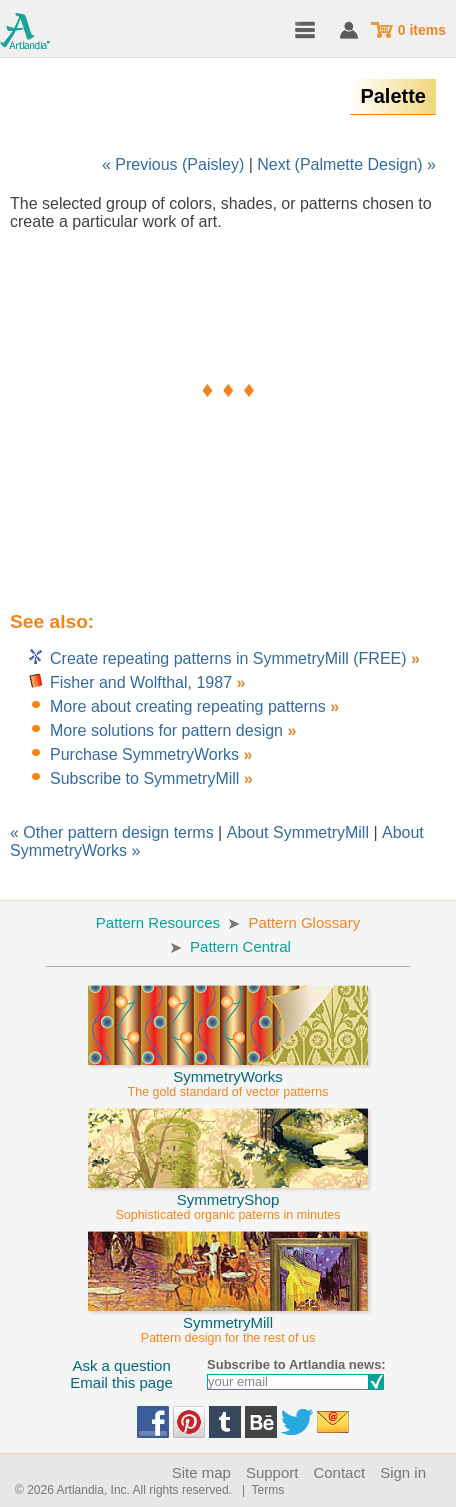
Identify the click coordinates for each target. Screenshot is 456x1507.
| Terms (259, 1490)
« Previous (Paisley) (173, 164)
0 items (422, 30)
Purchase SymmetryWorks (144, 754)
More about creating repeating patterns (188, 706)
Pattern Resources (158, 922)
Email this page (121, 1382)
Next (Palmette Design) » (346, 164)
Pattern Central (240, 946)
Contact (339, 1472)
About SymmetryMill (298, 832)
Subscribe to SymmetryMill (144, 778)
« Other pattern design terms (112, 832)
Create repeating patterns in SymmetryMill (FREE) (230, 658)
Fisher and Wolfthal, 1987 (141, 682)
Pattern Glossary (304, 922)
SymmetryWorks (228, 1075)
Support (272, 1472)
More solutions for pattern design (166, 730)
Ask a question (121, 1365)
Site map (201, 1472)
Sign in (403, 1472)
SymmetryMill (228, 1321)
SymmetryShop (228, 1198)
